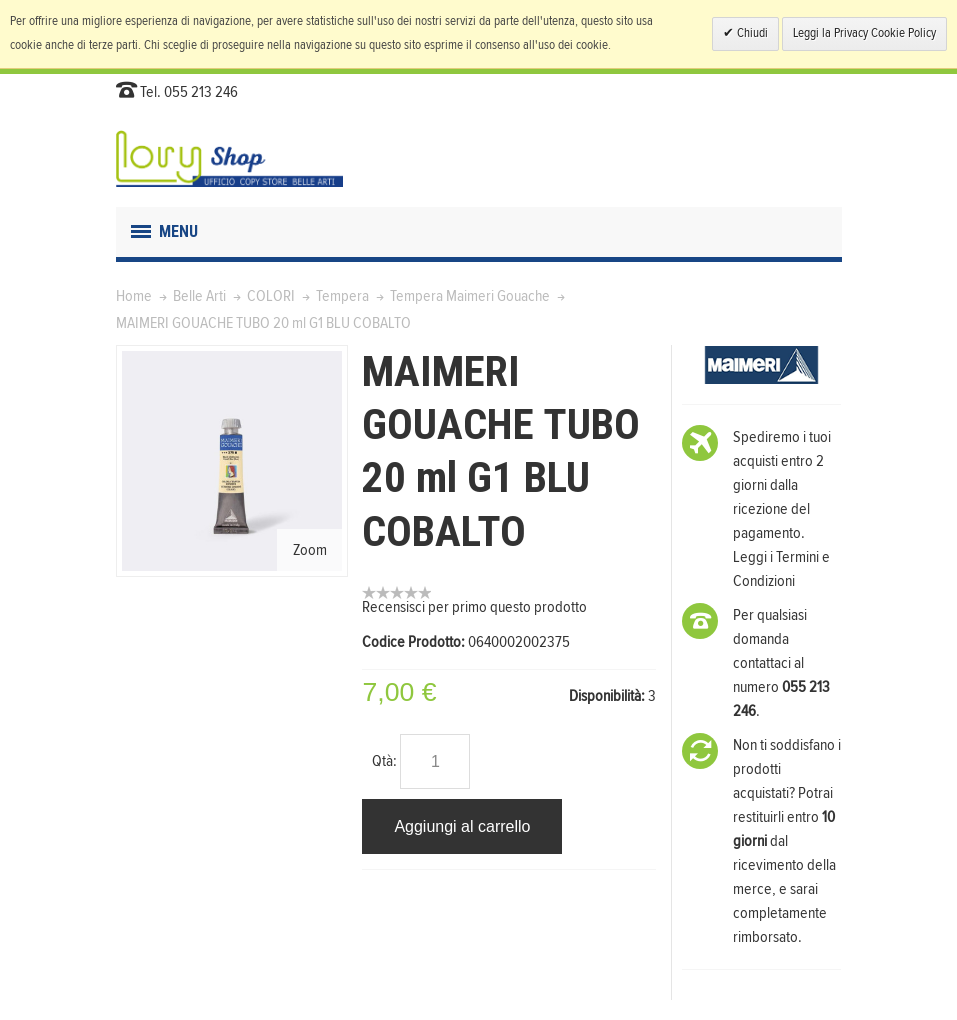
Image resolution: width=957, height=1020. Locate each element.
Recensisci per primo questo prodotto (474, 607)
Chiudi (751, 33)
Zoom (310, 550)
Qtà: (384, 761)
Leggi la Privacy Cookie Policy (864, 33)
